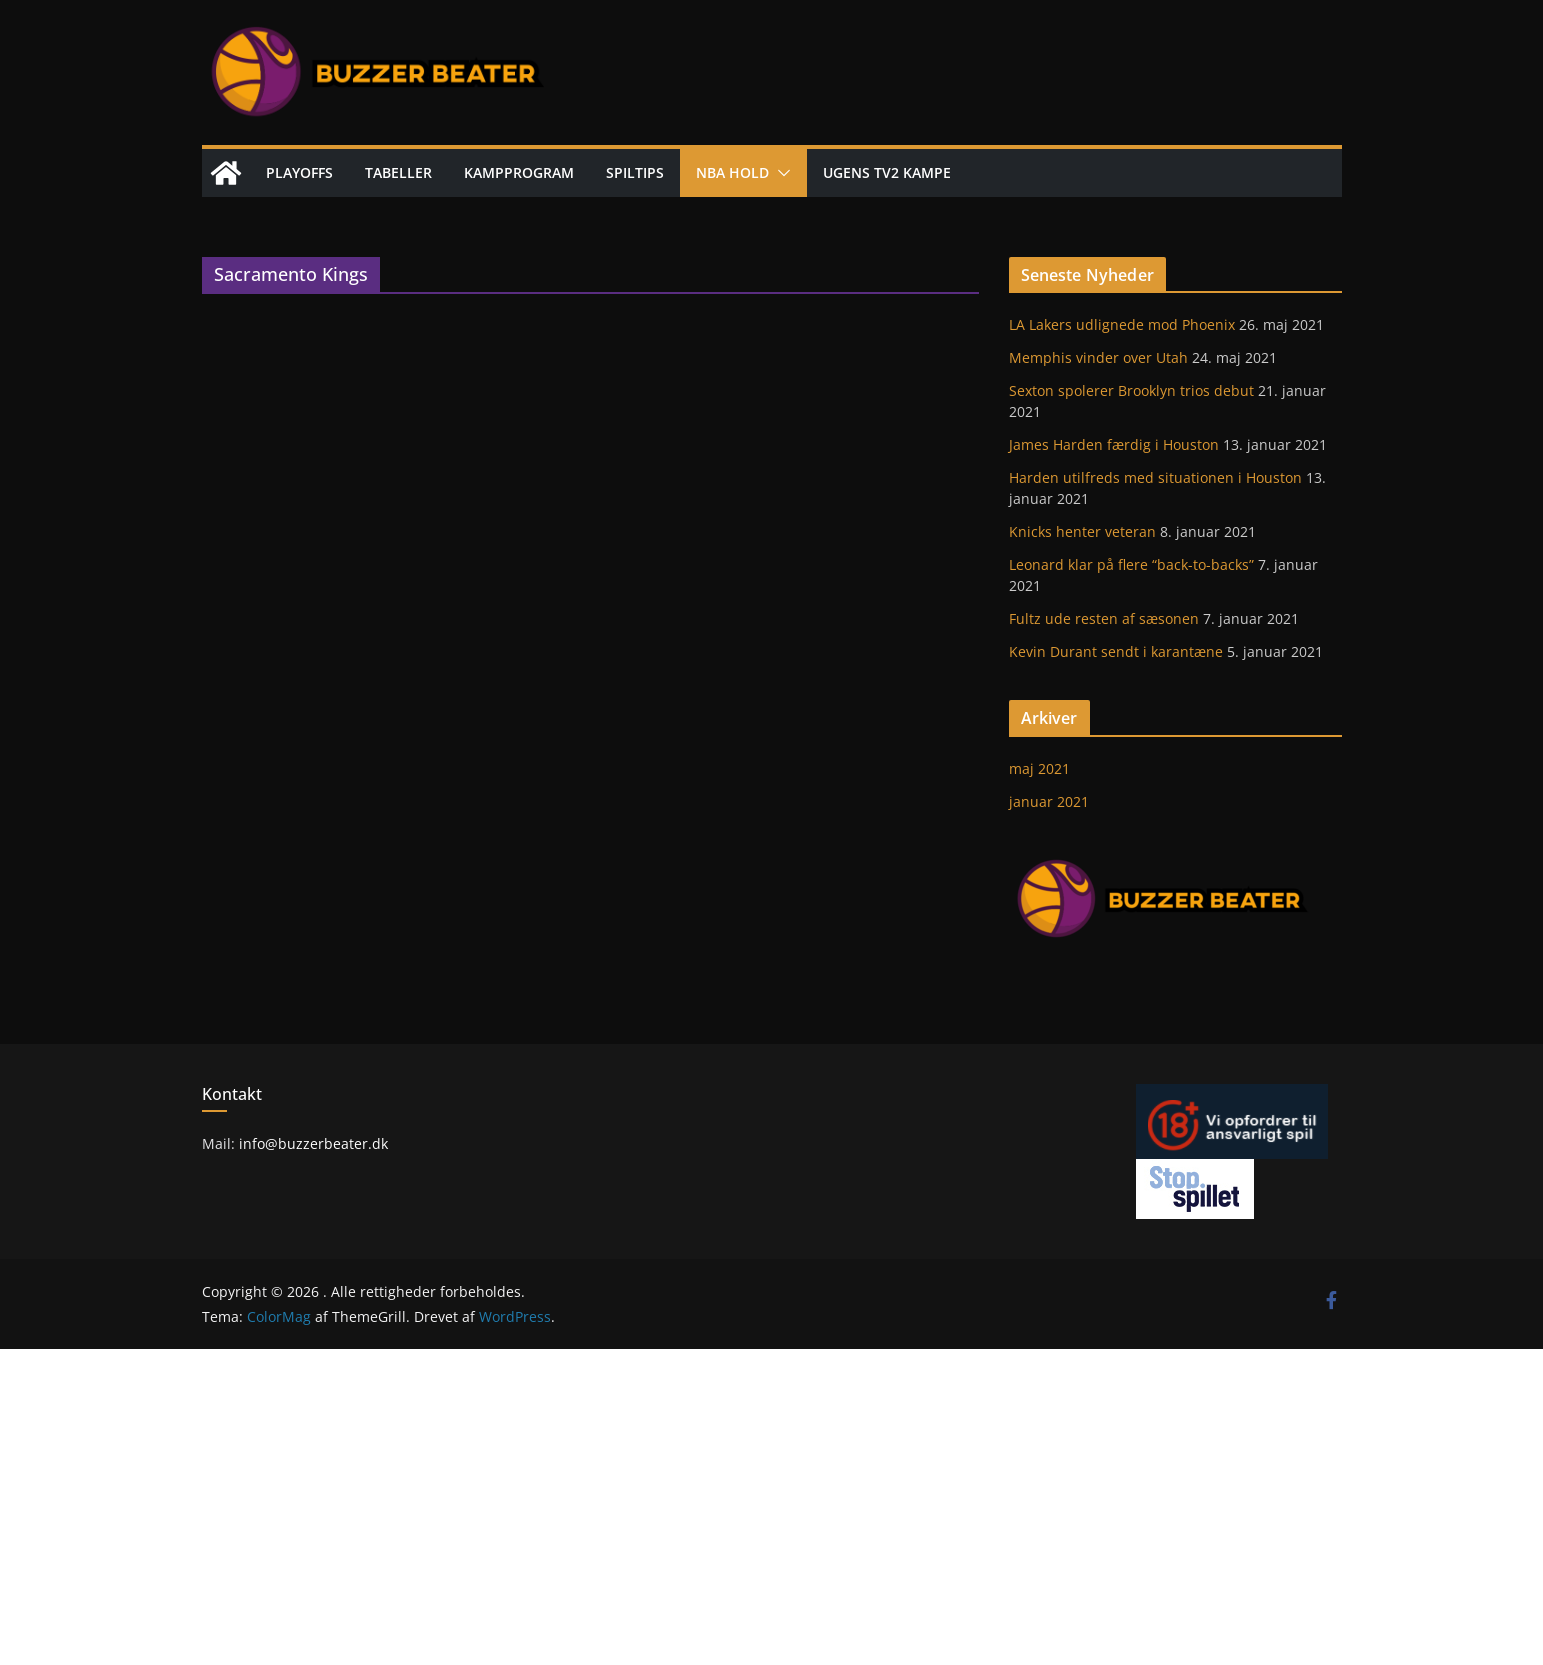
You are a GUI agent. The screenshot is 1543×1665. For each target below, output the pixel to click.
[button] (780, 173)
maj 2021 (1039, 768)
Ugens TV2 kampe (887, 172)
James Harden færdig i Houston (1114, 444)
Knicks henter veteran (1082, 531)
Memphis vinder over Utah (1098, 357)
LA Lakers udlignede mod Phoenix (1122, 324)
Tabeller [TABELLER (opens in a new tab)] (398, 172)
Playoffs (299, 172)
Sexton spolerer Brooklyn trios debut (1131, 390)
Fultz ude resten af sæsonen (1104, 618)
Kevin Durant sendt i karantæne (1116, 651)
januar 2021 (1049, 801)
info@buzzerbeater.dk (311, 1143)
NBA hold (732, 172)
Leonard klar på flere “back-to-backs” (1131, 564)
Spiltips (635, 172)
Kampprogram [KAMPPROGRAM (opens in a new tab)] (519, 172)
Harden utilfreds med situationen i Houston (1155, 477)
